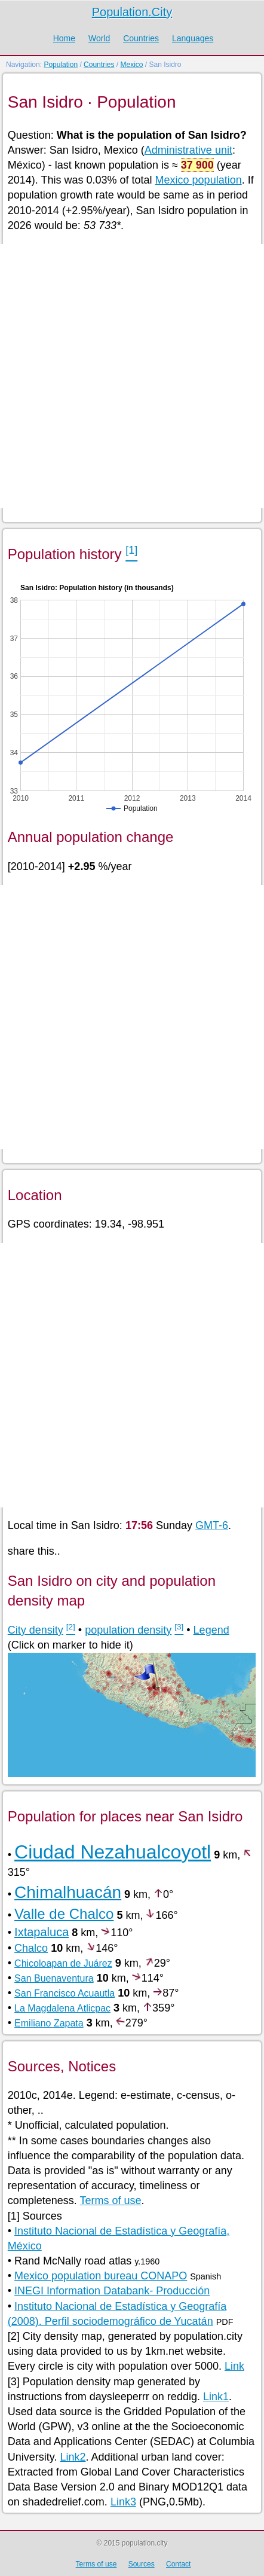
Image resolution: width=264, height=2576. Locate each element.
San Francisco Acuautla (64, 1993)
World (99, 38)
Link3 (123, 2502)
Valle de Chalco (63, 1914)
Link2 (72, 2457)
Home (64, 38)
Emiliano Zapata (49, 2023)
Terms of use (111, 2200)
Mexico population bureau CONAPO (100, 2276)
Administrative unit (188, 150)
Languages (192, 38)
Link (234, 2366)
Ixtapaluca (41, 1932)
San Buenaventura (54, 1978)
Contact (178, 2564)
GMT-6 (211, 1525)
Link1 (216, 2397)
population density (128, 1630)
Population (61, 64)
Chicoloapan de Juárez (63, 1963)
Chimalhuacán (67, 1892)
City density (35, 1630)
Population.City (132, 12)
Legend (211, 1630)
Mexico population (198, 180)
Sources (141, 2564)
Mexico (131, 64)
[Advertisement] (132, 376)
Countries (141, 38)
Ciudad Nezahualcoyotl (112, 1852)
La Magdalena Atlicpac (62, 2008)
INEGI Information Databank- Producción (112, 2291)
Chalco (31, 1948)
